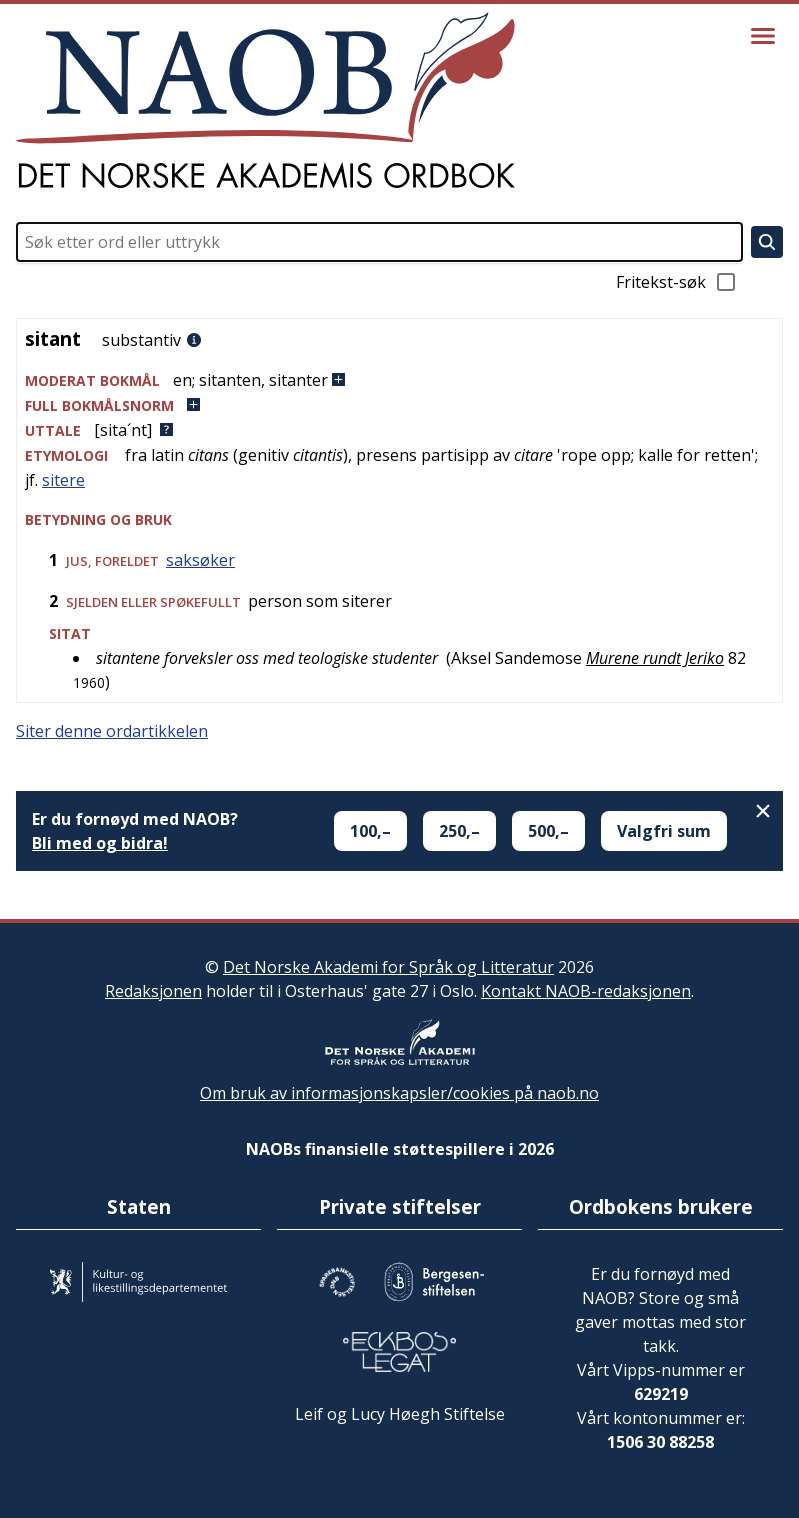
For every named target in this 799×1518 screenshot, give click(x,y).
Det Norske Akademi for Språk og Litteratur (388, 967)
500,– (548, 831)
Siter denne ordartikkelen (112, 731)
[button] (399, 380)
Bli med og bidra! (100, 843)
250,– (459, 831)
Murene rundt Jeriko (655, 658)
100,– (370, 831)
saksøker (200, 560)
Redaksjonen (153, 991)
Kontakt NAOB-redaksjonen (586, 991)
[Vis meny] (763, 36)
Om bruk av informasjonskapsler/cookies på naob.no (399, 1093)
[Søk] (767, 242)
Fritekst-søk (677, 282)
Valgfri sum (664, 831)
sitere (63, 480)
